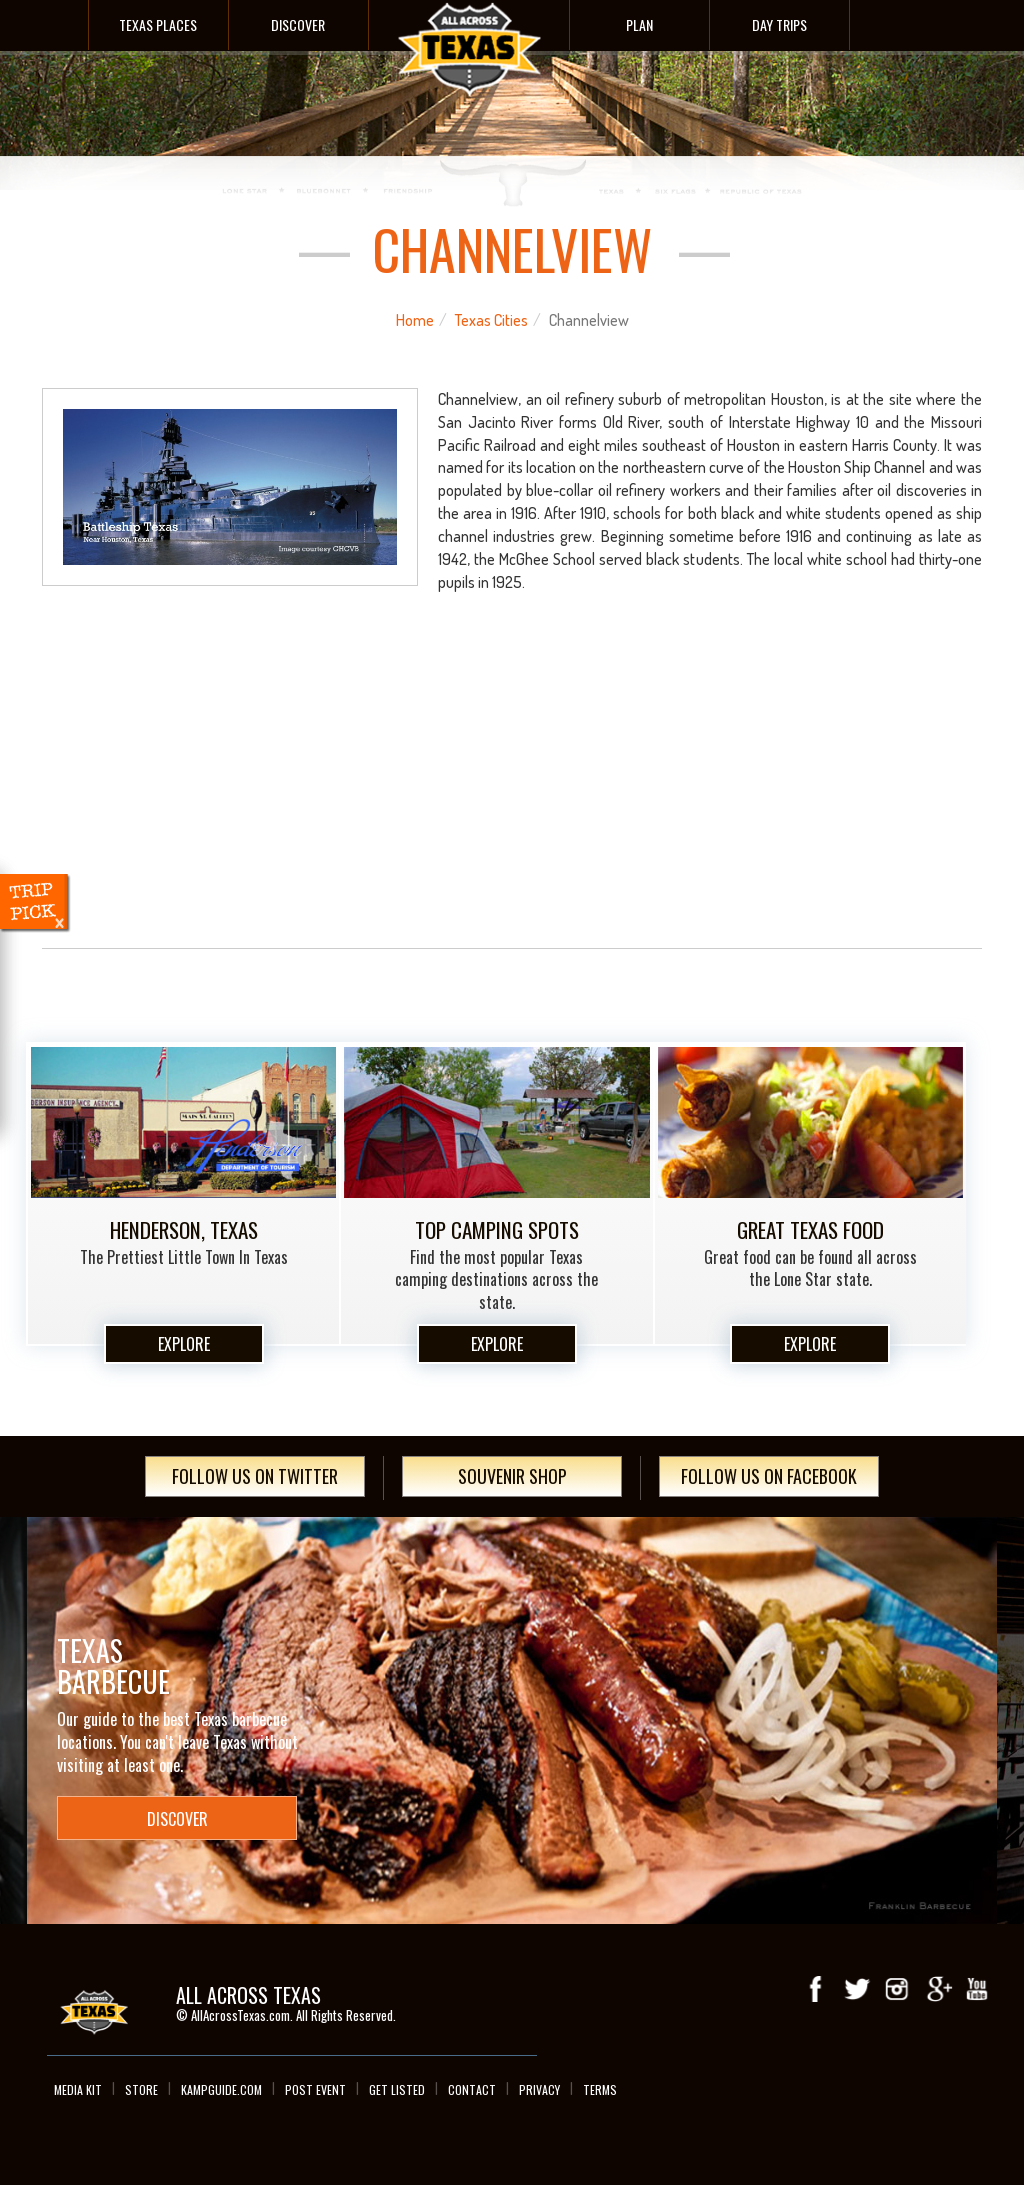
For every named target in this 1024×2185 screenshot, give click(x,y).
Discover (298, 24)
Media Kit (78, 2089)
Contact (472, 2089)
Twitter (857, 1989)
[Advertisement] (512, 789)
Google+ (937, 1989)
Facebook (817, 1989)
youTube (977, 1989)
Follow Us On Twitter (255, 1476)
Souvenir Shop (512, 1476)
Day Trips (779, 24)
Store (141, 2089)
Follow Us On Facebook (769, 1476)
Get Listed (397, 2089)
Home (415, 320)
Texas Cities (491, 320)
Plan (639, 24)
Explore (184, 1344)
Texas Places (158, 24)
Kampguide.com (221, 2089)
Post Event (315, 2089)
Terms (600, 2089)
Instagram (897, 1989)
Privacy (539, 2089)
